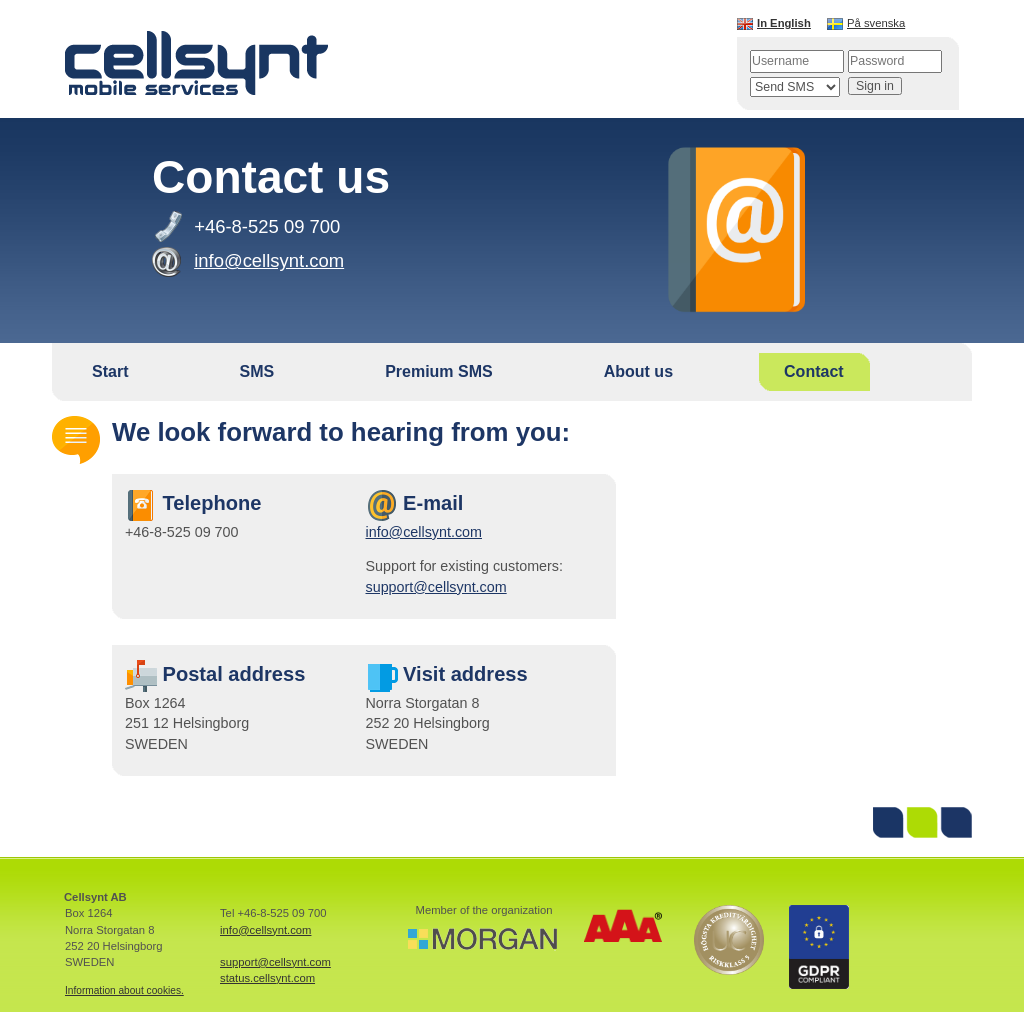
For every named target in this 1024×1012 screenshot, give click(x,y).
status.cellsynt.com (267, 978)
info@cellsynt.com (424, 532)
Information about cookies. (124, 990)
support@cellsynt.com (436, 587)
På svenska (876, 23)
